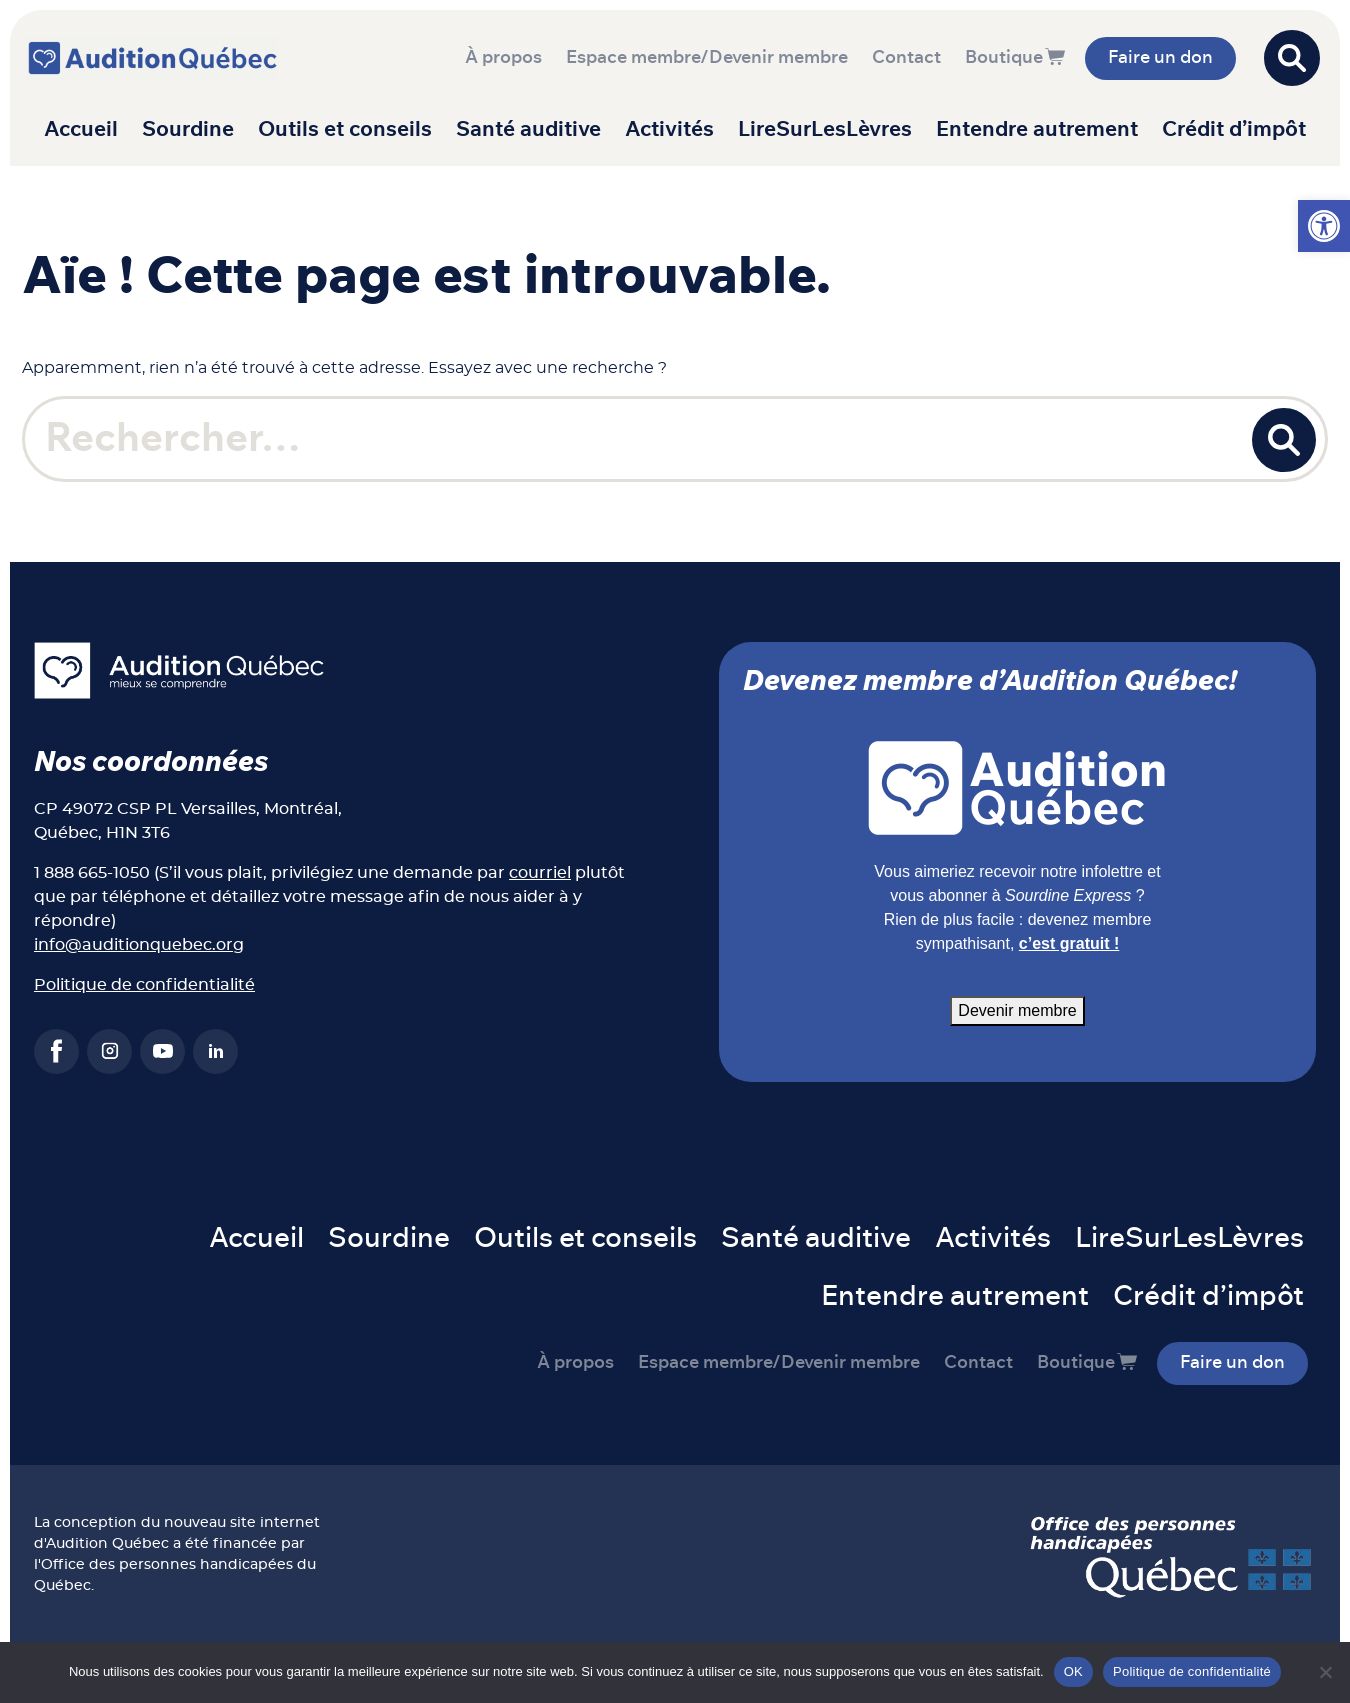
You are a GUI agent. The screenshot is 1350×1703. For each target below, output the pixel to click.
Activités (669, 129)
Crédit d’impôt (1234, 129)
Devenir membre (1017, 1010)
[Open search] (1292, 58)
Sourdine (188, 129)
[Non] (1325, 1672)
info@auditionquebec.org (139, 945)
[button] (1324, 226)
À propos (503, 58)
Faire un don (1160, 58)
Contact (906, 58)
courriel (540, 873)
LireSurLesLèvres (825, 129)
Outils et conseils (345, 129)
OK (1073, 1671)
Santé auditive (528, 129)
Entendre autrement (1037, 129)
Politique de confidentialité (144, 985)
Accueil (81, 129)
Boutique (1004, 58)
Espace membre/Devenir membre (707, 58)
